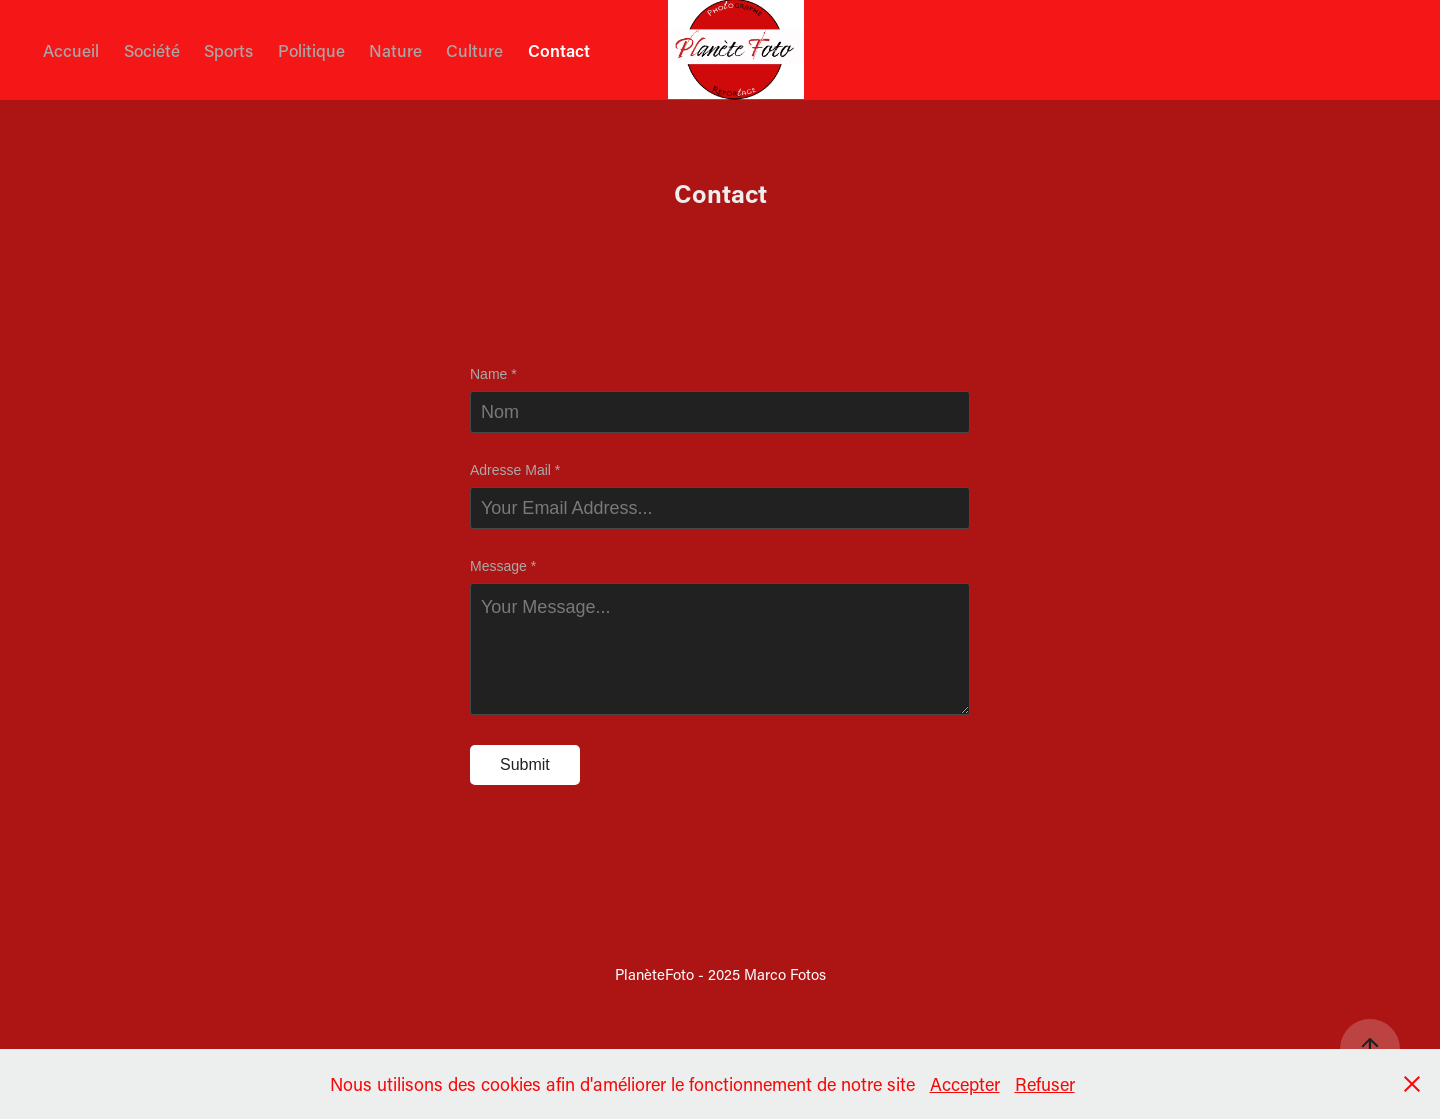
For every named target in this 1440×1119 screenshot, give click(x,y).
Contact (559, 50)
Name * (493, 374)
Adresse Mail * (515, 470)
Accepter (965, 1084)
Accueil (71, 50)
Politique (311, 50)
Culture (474, 50)
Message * (503, 566)
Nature (395, 50)
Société (152, 50)
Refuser (1045, 1084)
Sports (228, 50)
